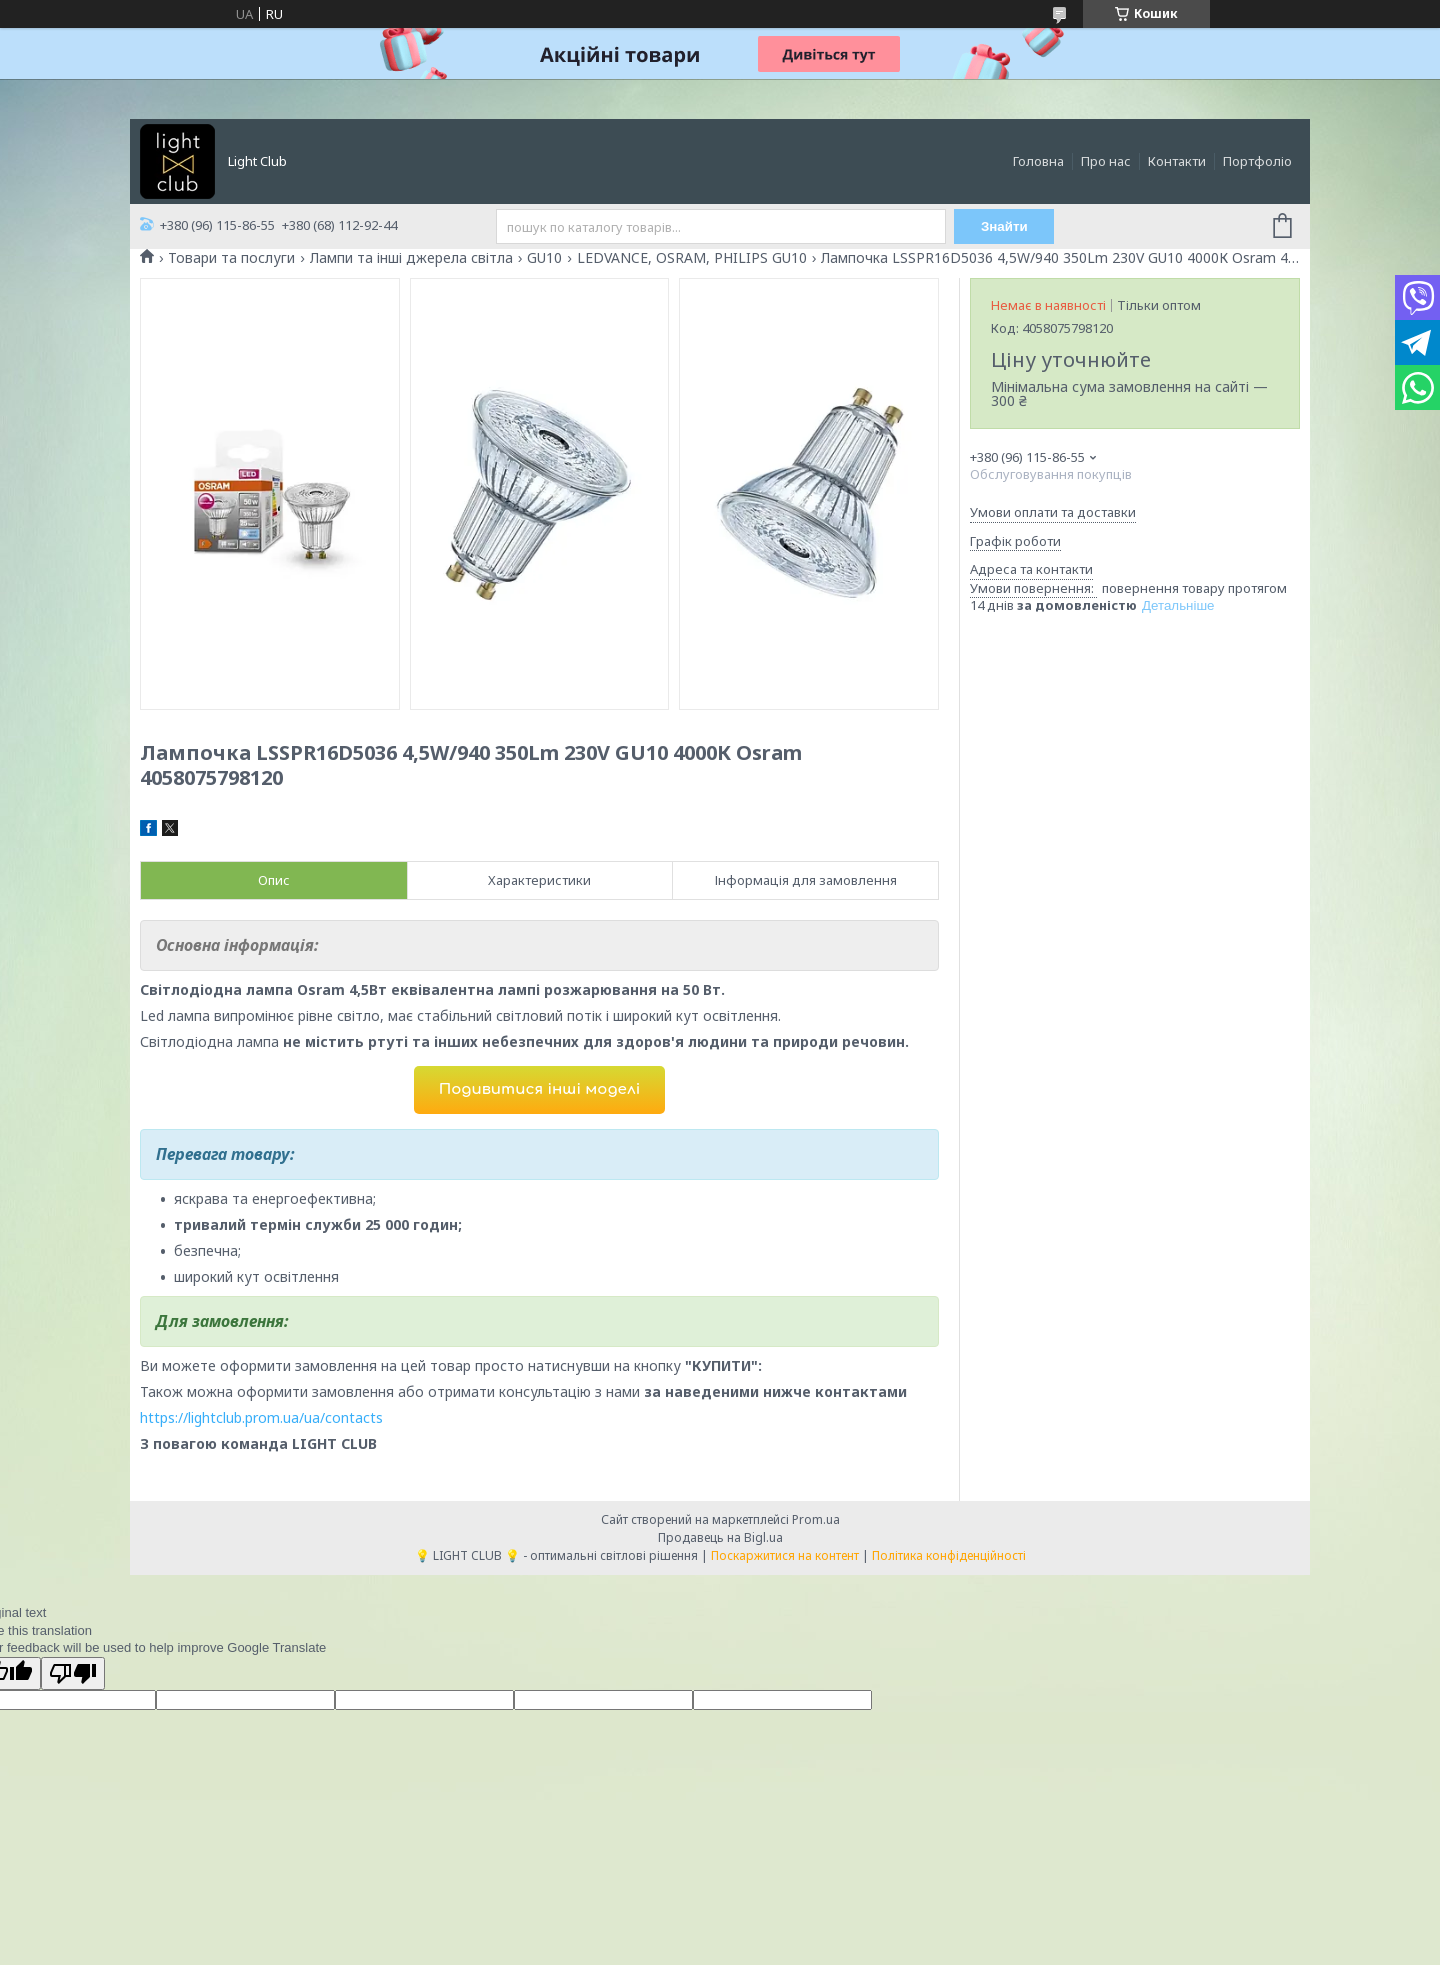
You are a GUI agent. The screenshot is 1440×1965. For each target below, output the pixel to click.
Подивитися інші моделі (540, 1089)
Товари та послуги (231, 258)
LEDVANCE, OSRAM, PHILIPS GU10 (692, 258)
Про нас (1106, 161)
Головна (1038, 161)
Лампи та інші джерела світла (411, 258)
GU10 (544, 258)
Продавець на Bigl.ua (720, 1537)
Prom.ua (816, 1519)
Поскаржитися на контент (785, 1555)
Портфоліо (1257, 161)
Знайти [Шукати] (1004, 226)
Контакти (1177, 161)
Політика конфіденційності (949, 1555)
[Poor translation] (73, 1673)
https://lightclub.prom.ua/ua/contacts (261, 1417)
